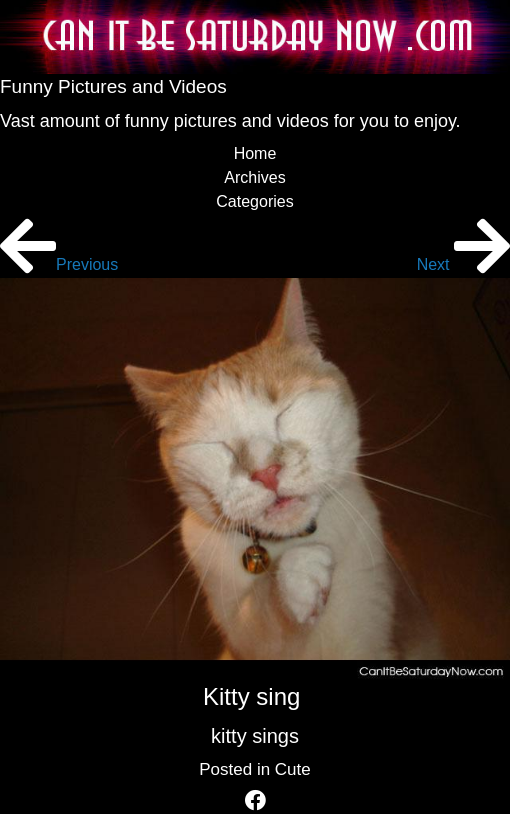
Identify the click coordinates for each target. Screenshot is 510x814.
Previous (59, 264)
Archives (254, 177)
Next (463, 264)
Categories (254, 201)
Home (255, 153)
